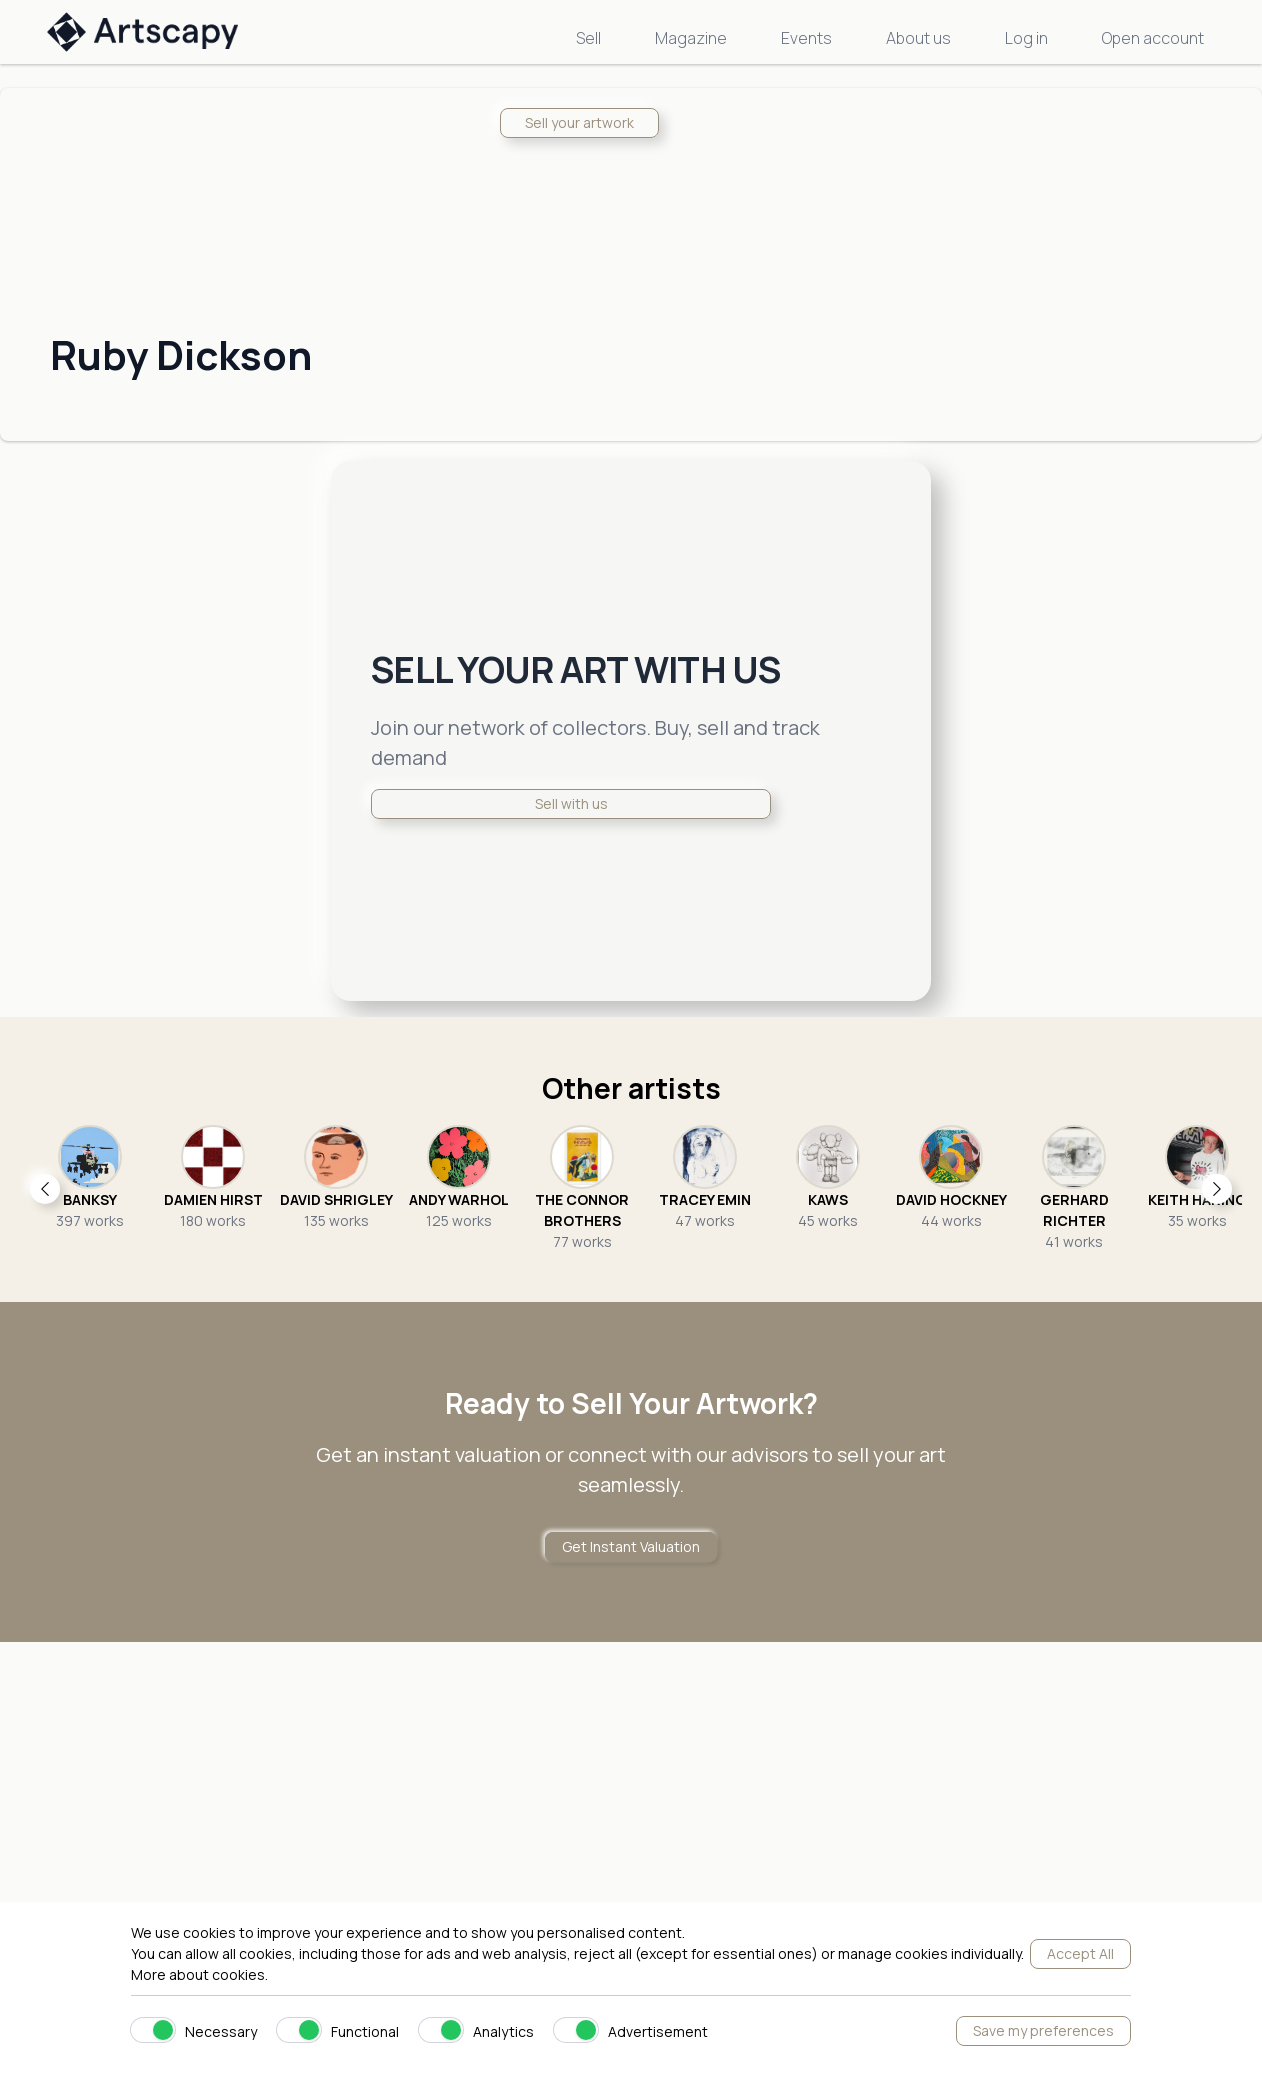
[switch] (153, 2030)
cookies (238, 1974)
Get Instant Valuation (631, 1546)
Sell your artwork (579, 122)
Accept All (1080, 1953)
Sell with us (571, 803)
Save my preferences (1043, 2030)
